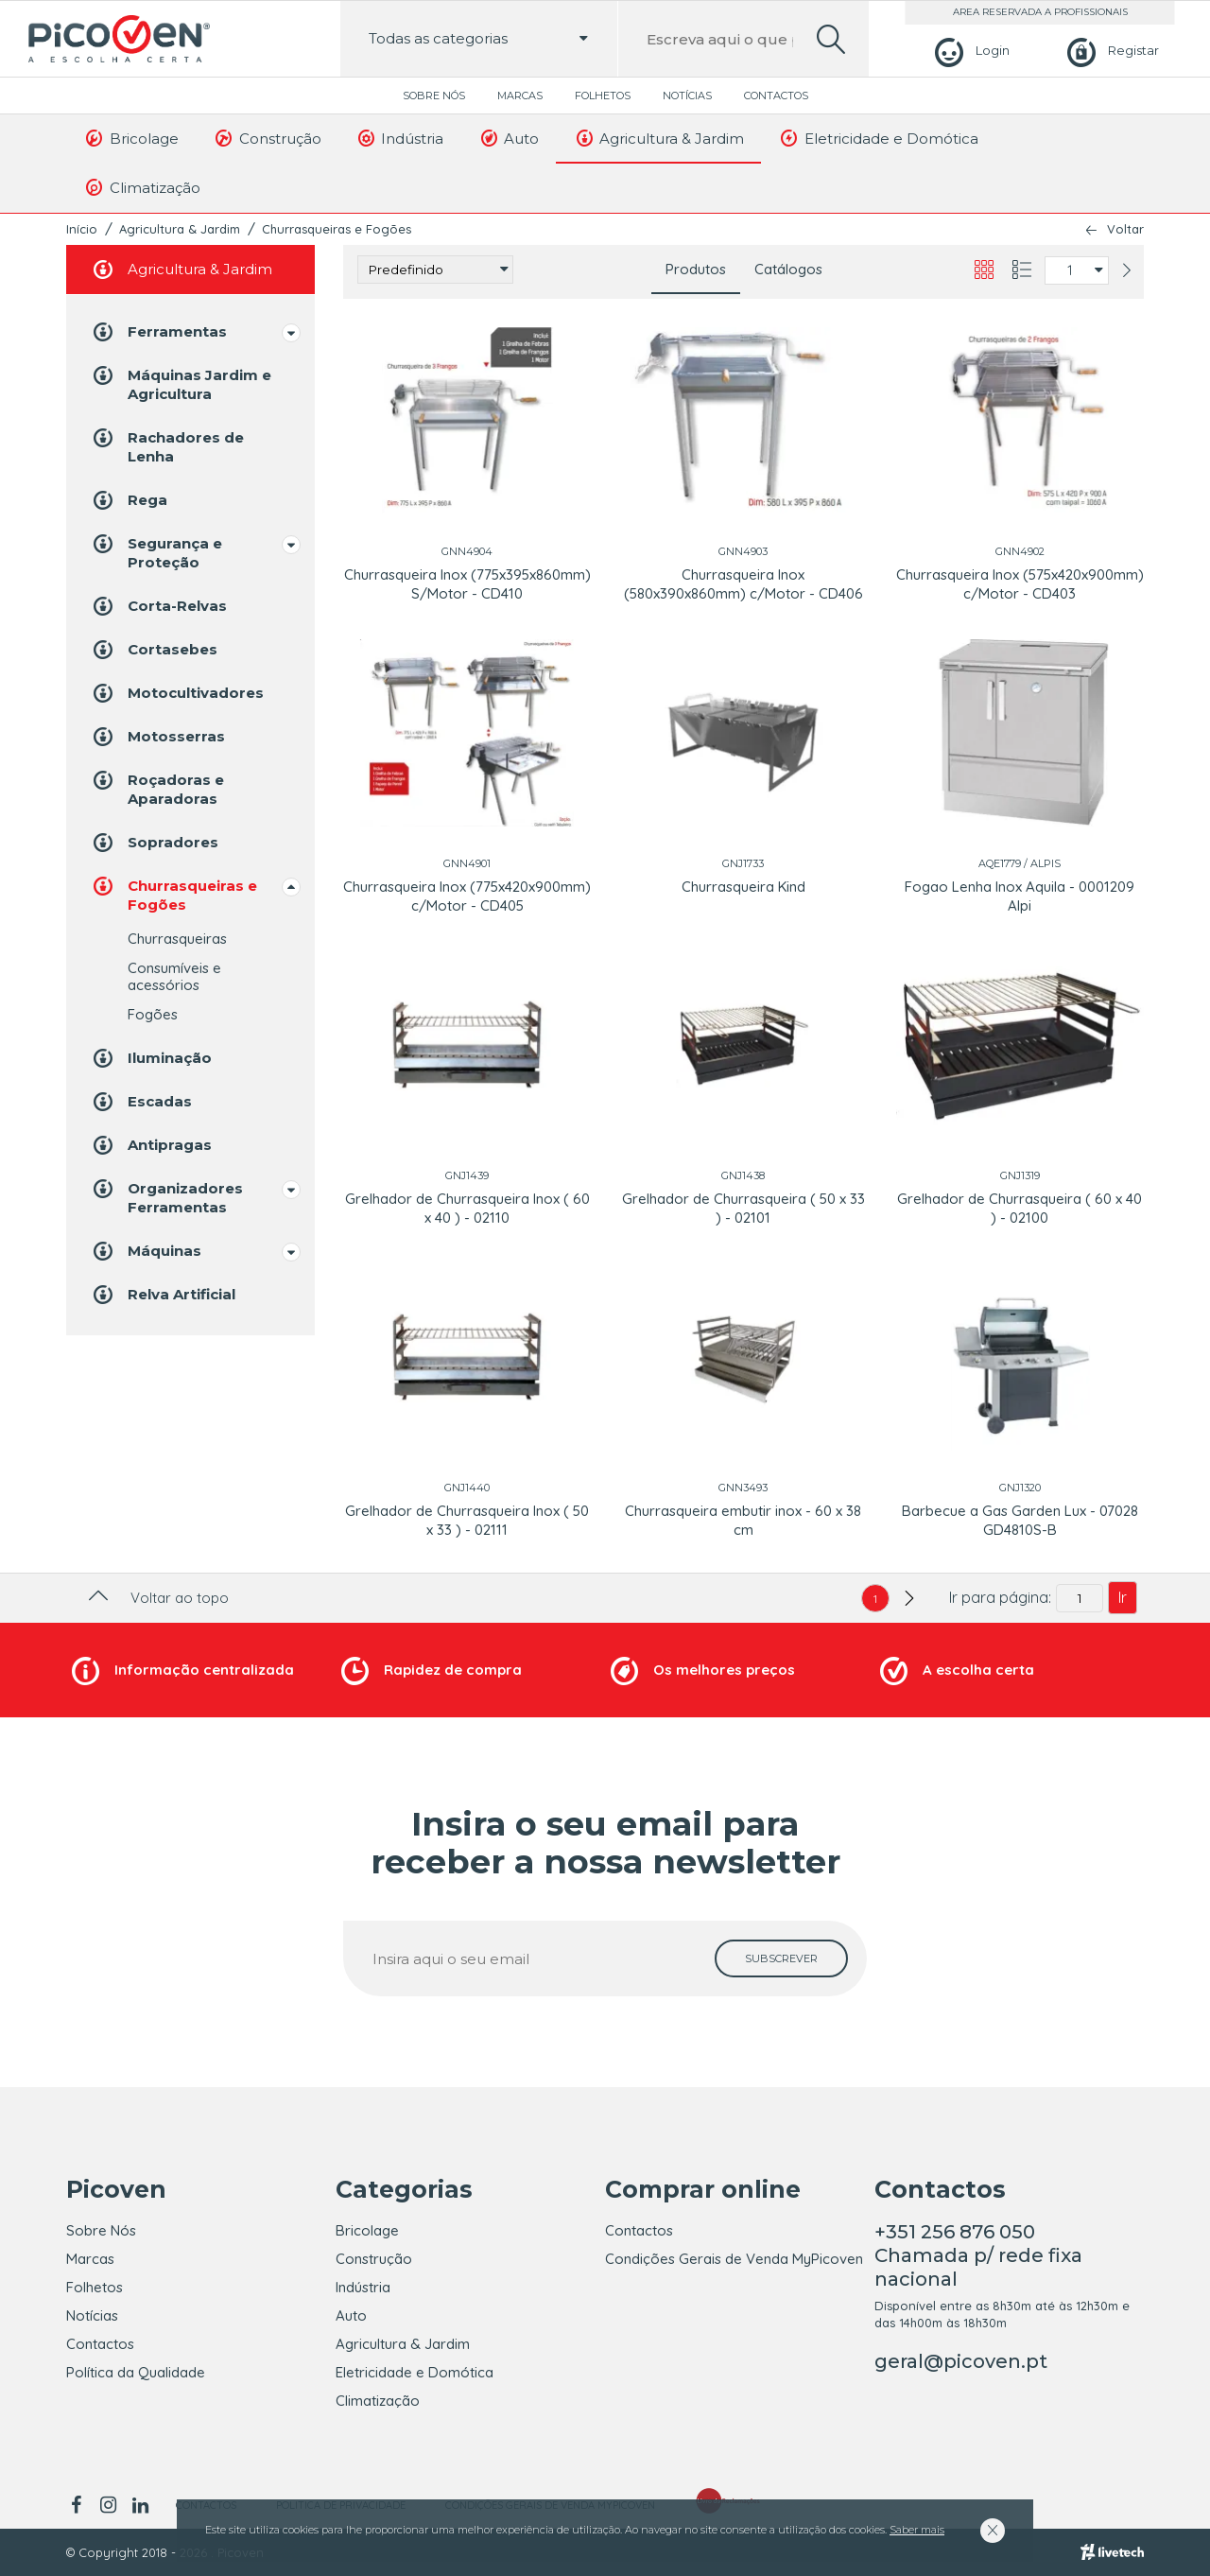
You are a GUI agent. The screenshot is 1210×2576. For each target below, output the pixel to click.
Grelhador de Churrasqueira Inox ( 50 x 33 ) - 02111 (467, 1520)
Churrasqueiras (177, 939)
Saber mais (917, 2529)
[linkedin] (140, 2505)
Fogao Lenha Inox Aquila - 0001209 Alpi (1019, 896)
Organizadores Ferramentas (166, 1196)
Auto (508, 138)
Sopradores (154, 842)
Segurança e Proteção (156, 551)
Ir (1122, 1597)
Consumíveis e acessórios (174, 976)
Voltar (1125, 229)
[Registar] (1110, 51)
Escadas (141, 1101)
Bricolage (131, 138)
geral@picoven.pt (960, 2361)
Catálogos (788, 269)
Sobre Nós (434, 95)
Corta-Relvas (158, 606)
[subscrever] (781, 1958)
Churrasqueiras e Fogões (336, 228)
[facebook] (79, 2505)
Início (81, 228)
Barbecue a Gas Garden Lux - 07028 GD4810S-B (1020, 1520)
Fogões (153, 1014)
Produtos (696, 269)
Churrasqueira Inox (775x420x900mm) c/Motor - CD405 (467, 896)
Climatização (141, 187)
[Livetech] (1112, 2552)
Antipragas (151, 1145)
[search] (831, 39)
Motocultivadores (177, 693)
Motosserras (157, 736)
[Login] (969, 51)
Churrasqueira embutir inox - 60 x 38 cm (743, 1520)
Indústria (399, 138)
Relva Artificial (162, 1294)
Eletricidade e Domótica (878, 138)
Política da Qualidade (135, 2372)
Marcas (520, 95)
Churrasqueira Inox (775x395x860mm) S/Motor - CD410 (467, 584)
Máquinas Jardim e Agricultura (180, 383)
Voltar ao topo (156, 1598)
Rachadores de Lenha (167, 445)
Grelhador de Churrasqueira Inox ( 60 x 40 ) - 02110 (467, 1208)
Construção (267, 138)
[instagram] (108, 2505)
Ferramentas (158, 332)
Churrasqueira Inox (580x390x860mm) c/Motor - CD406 (743, 584)
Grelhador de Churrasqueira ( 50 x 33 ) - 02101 (743, 1208)
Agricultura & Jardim (658, 138)
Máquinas (145, 1251)
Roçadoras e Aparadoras (157, 788)
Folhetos (603, 95)
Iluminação (151, 1058)
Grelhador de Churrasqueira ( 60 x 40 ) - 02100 (1019, 1208)
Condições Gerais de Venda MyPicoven (734, 2259)
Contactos (776, 95)
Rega (128, 500)
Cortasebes (153, 649)
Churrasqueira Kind (743, 887)
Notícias (687, 95)
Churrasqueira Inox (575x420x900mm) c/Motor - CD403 (1020, 584)
